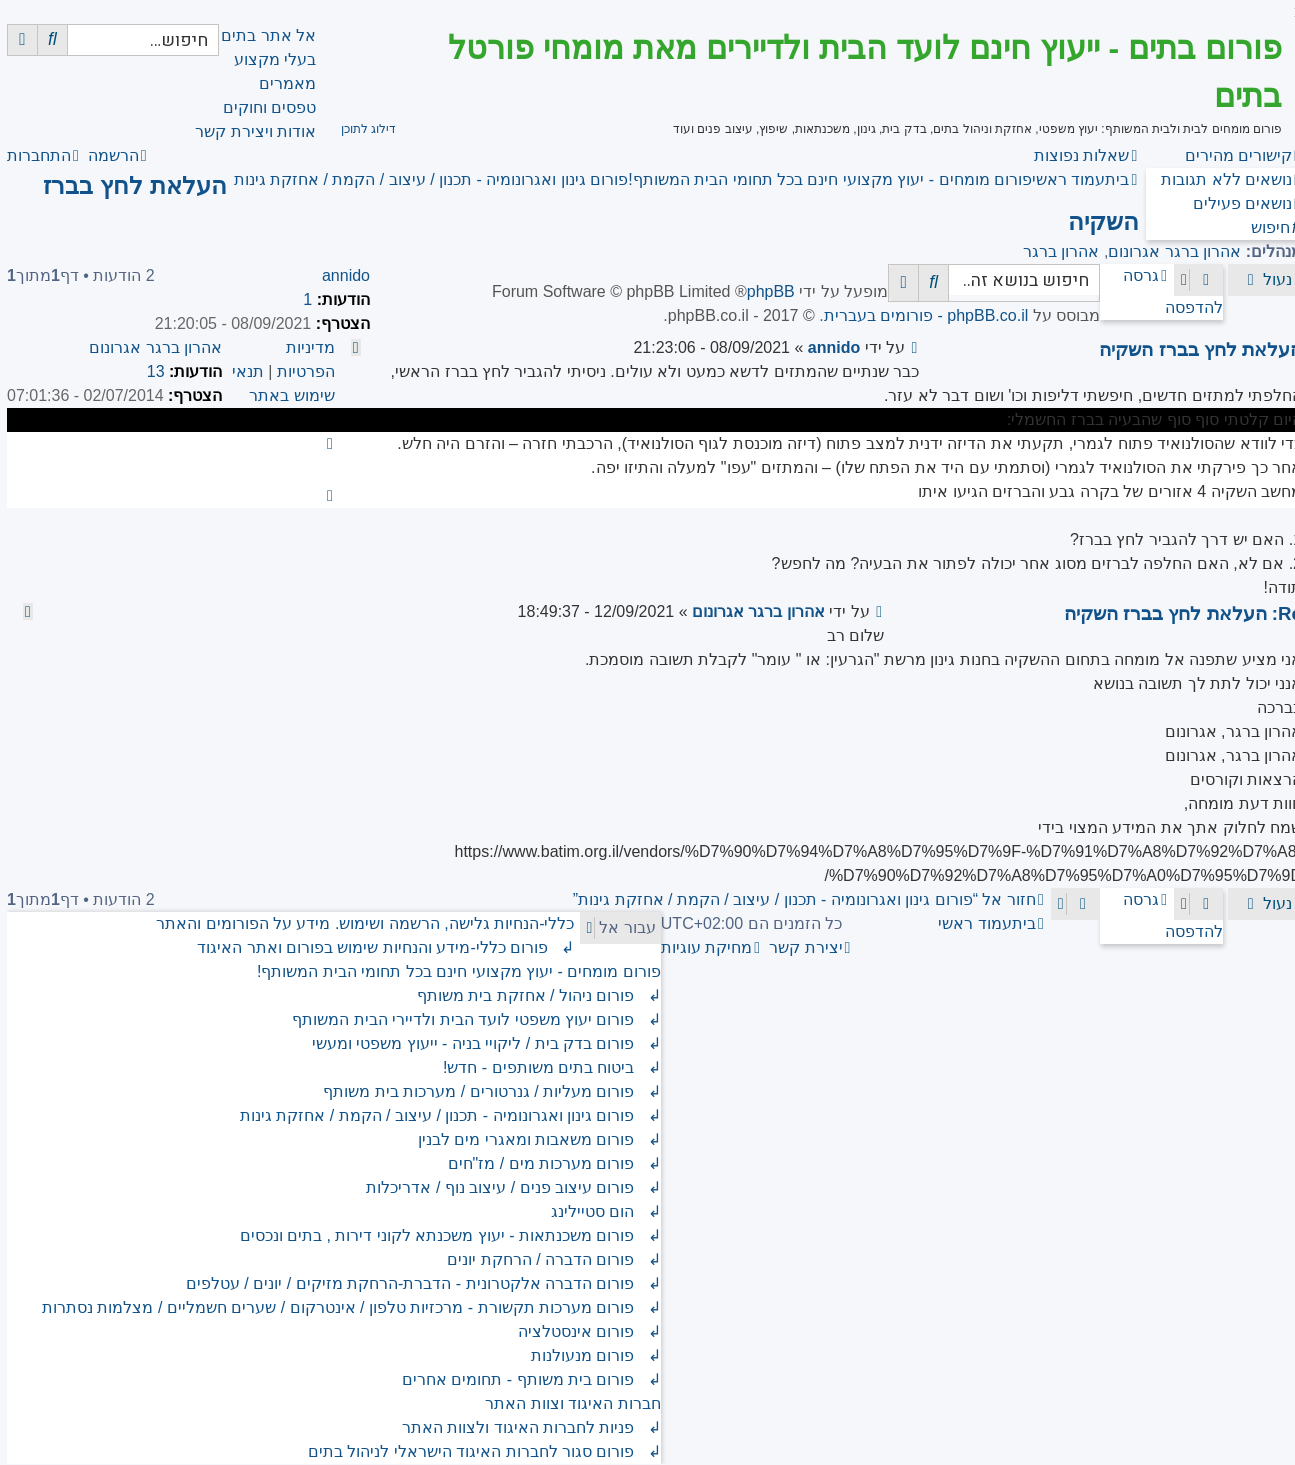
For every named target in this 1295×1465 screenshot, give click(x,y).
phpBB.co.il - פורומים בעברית (919, 315)
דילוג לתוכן (361, 129)
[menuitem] (1224, 179)
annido (339, 275)
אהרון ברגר (1054, 251)
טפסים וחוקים (262, 107)
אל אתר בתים (261, 35)
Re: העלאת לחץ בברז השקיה (1176, 613)
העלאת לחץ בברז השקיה (1193, 349)
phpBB (764, 291)
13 (149, 371)
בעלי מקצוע (268, 59)
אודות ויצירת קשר (248, 131)
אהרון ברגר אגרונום (1167, 251)
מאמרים (280, 83)
